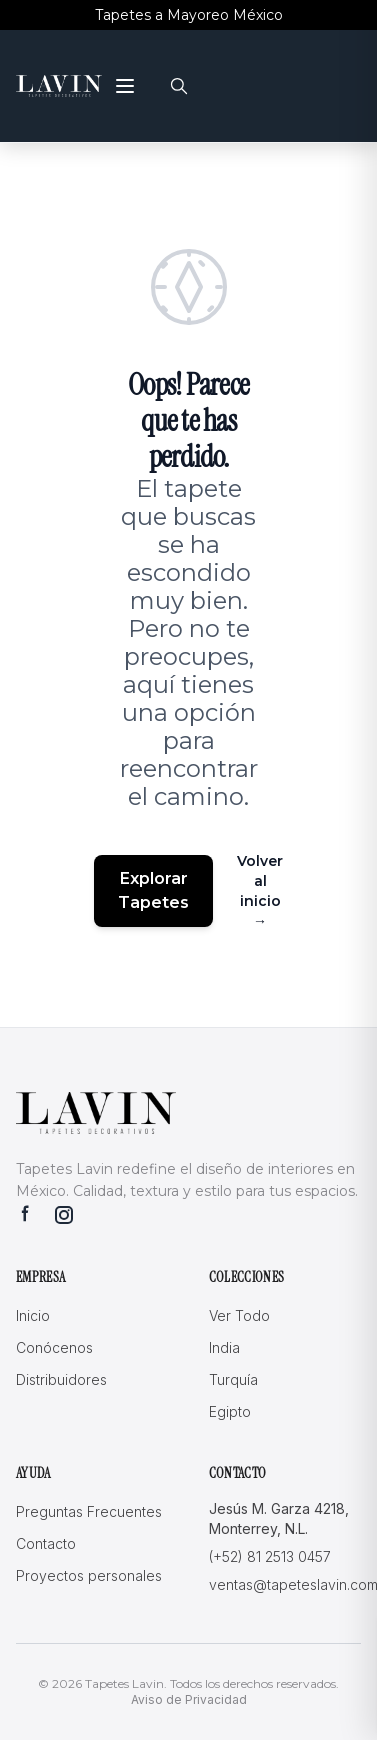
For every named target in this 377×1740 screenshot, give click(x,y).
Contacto (46, 1543)
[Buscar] (179, 86)
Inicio (33, 1315)
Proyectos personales (89, 1575)
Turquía (233, 1379)
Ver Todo (239, 1315)
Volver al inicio (260, 891)
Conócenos (54, 1347)
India (224, 1347)
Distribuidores (61, 1379)
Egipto (230, 1411)
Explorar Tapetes (153, 890)
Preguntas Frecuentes (89, 1511)
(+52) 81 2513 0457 (270, 1556)
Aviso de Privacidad (189, 1699)
